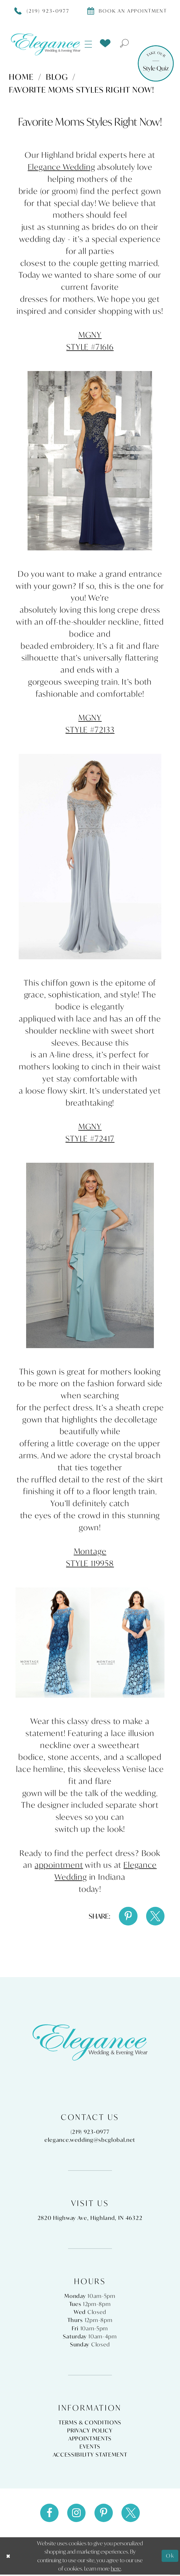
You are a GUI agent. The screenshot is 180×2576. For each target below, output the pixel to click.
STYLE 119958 (90, 1563)
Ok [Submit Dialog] (170, 2557)
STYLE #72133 (90, 730)
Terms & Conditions (90, 2423)
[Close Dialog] (9, 2557)
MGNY (90, 335)
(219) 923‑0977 (90, 2132)
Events (90, 2447)
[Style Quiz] (156, 63)
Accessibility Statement (90, 2455)
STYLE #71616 (90, 347)
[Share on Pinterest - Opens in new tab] (127, 1916)
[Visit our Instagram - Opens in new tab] (76, 2513)
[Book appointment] (127, 11)
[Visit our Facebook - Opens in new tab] (48, 2513)
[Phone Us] (42, 11)
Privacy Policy (90, 2431)
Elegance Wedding (61, 167)
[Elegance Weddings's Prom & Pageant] (45, 44)
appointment (59, 1865)
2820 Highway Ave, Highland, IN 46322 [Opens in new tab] (90, 2218)
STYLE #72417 (90, 1138)
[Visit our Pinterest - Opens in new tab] (104, 2513)
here (116, 2569)
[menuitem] (88, 44)
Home (21, 77)
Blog (57, 77)
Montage (90, 1551)
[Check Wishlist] (105, 43)
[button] (88, 44)
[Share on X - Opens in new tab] (154, 1916)
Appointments (90, 2439)
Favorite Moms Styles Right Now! (81, 90)
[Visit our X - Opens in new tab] (132, 2513)
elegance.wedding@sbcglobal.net (90, 2140)
